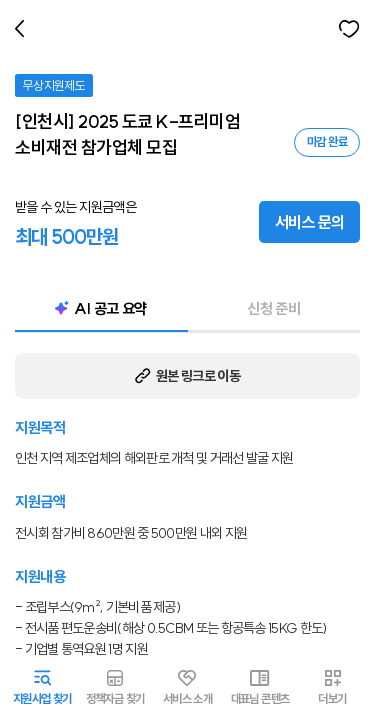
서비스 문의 (309, 222)
